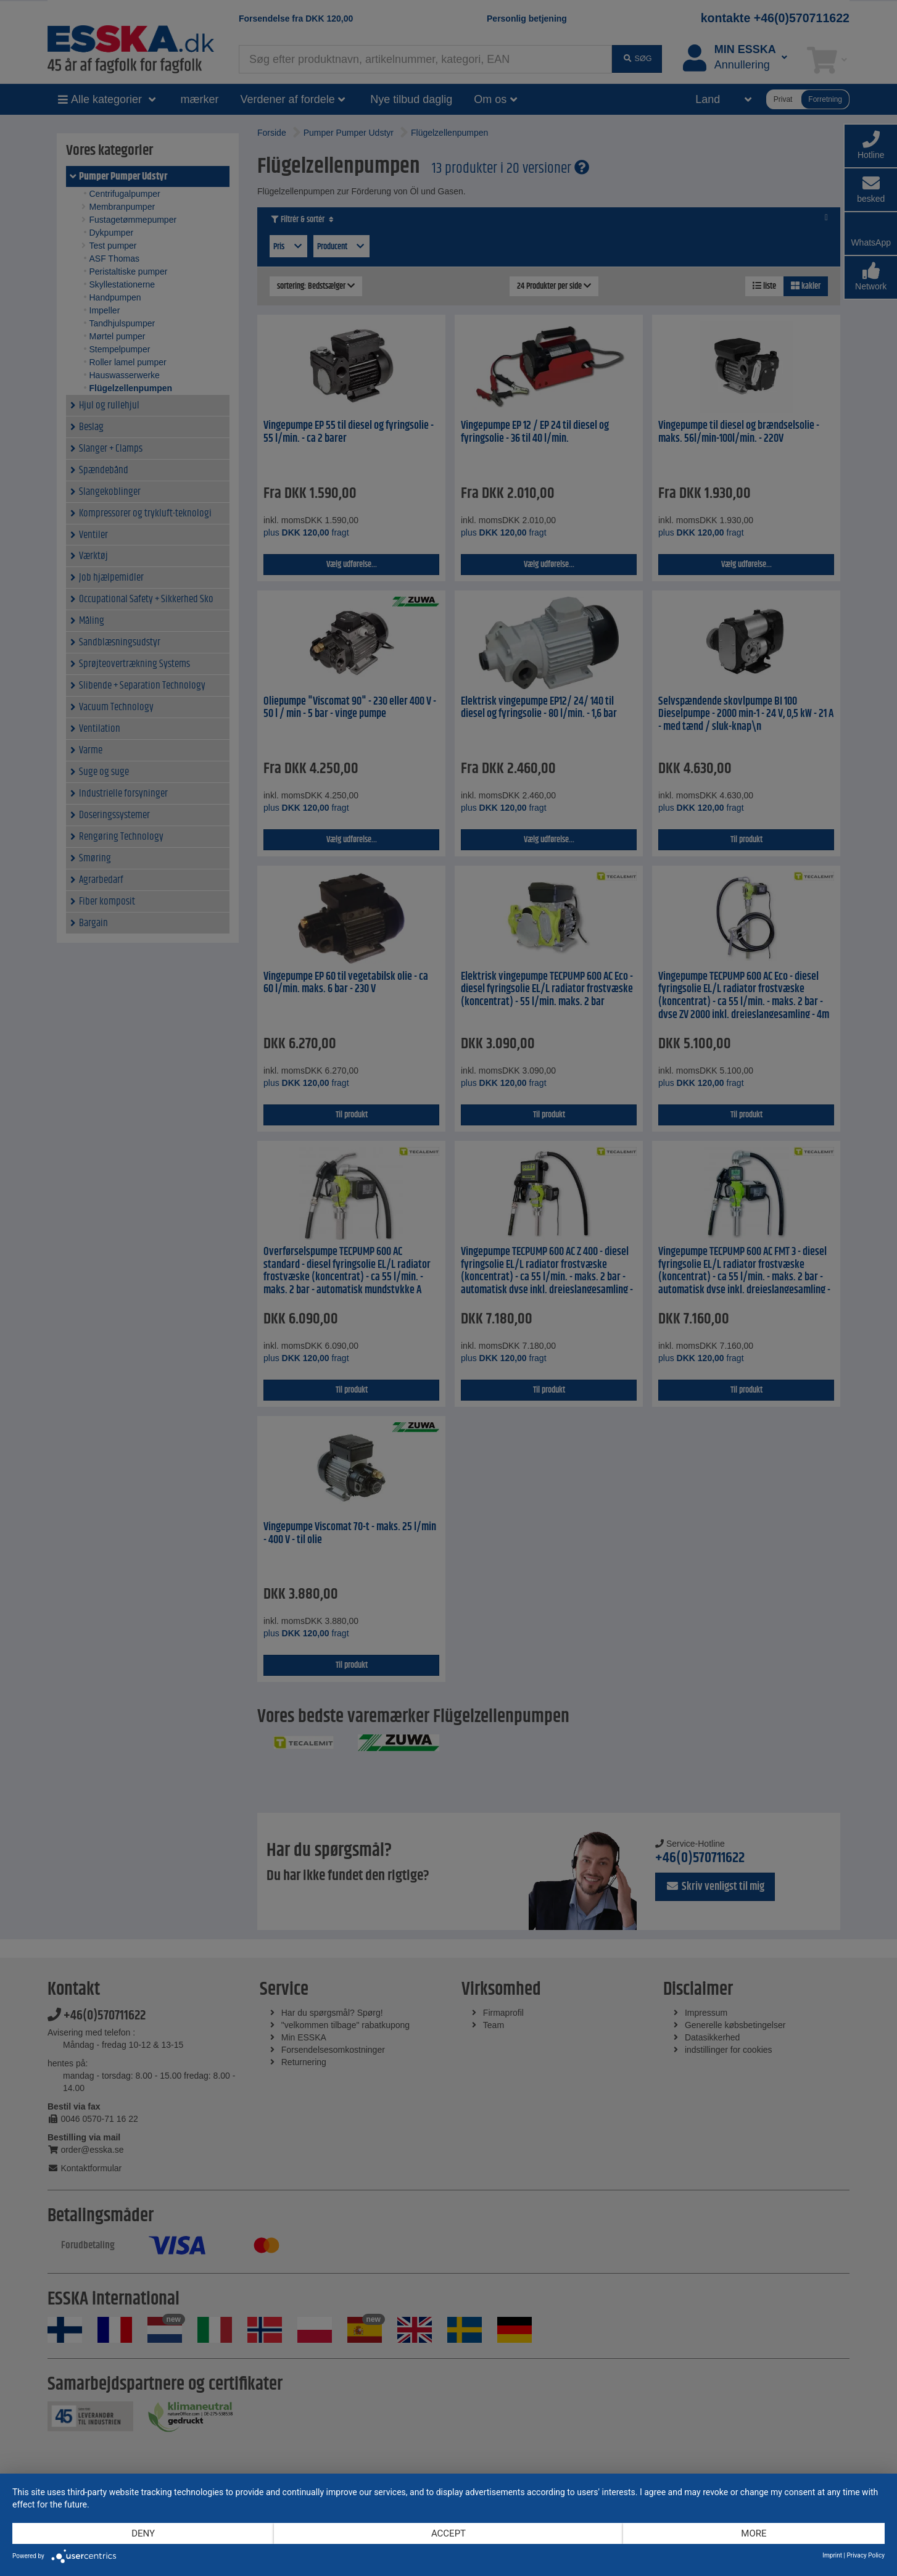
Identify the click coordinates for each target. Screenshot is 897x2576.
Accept (448, 2533)
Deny (143, 2533)
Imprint (832, 2555)
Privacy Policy (865, 2555)
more (753, 2533)
